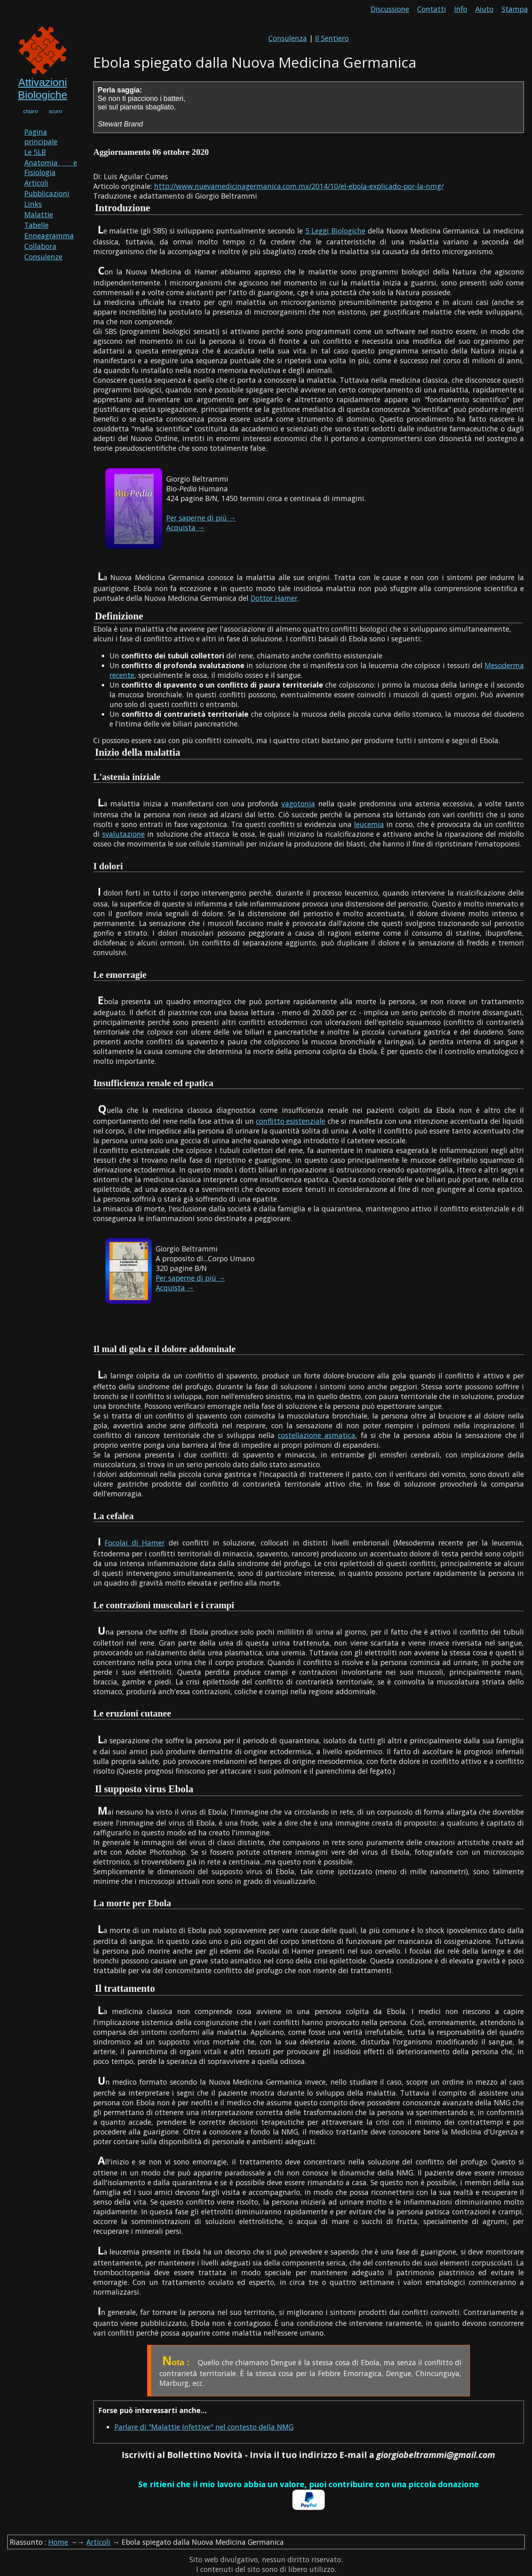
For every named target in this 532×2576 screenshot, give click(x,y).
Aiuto (484, 9)
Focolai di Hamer (135, 1542)
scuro (55, 111)
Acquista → (185, 527)
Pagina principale (41, 136)
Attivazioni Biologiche (42, 88)
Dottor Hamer (274, 598)
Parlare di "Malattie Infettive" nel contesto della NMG (204, 2427)
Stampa (515, 9)
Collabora (40, 246)
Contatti (431, 9)
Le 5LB (35, 152)
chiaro (30, 111)
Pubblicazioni (46, 193)
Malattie (38, 214)
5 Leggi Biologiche (335, 231)
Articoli (36, 183)
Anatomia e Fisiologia (50, 167)
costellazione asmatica (316, 1435)
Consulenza (287, 38)
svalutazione (123, 834)
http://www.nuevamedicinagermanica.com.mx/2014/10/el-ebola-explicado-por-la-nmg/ (299, 186)
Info (460, 9)
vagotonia (298, 803)
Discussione (390, 9)
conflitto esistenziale (290, 1121)
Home (58, 2542)
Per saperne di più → (201, 518)
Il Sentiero (332, 38)
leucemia (369, 824)
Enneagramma (49, 235)
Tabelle (36, 225)
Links (33, 204)
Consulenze (43, 256)
